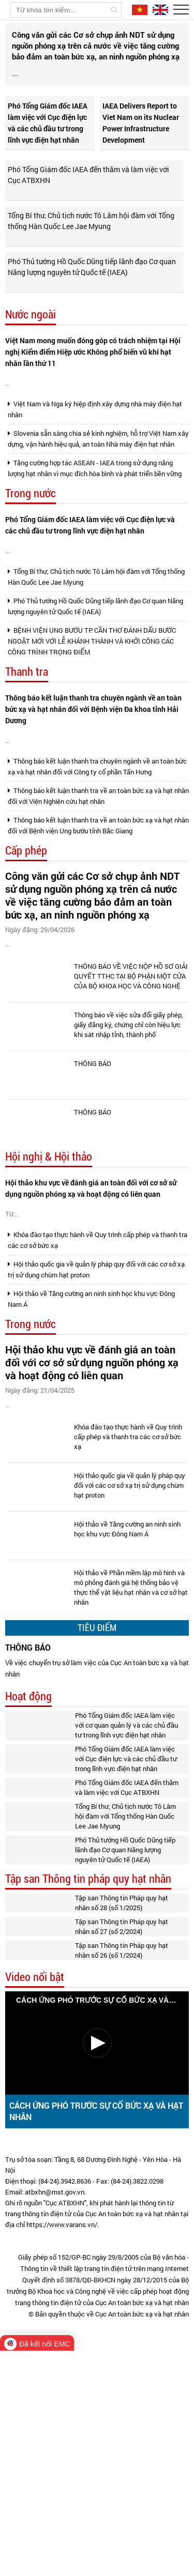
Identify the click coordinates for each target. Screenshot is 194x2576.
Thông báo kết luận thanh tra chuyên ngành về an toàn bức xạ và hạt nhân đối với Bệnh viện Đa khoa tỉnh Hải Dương (93, 826)
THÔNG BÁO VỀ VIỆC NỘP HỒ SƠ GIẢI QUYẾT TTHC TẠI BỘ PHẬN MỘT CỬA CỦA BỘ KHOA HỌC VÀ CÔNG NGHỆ (131, 1132)
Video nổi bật (34, 2202)
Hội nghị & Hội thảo (48, 1312)
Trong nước (30, 568)
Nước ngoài (30, 348)
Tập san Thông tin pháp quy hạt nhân (88, 2104)
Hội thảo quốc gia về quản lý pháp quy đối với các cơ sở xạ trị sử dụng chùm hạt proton (96, 1467)
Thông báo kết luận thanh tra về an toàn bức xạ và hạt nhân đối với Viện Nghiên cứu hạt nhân (98, 933)
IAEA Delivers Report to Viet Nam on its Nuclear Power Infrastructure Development (140, 157)
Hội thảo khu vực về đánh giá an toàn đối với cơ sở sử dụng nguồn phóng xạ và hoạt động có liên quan (90, 1344)
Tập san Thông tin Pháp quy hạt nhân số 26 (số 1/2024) (121, 2175)
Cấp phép (26, 988)
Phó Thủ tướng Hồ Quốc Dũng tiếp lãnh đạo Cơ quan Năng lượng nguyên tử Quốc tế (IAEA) (92, 301)
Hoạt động (28, 1921)
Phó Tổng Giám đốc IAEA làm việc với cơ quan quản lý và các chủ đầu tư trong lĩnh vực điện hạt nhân (126, 1950)
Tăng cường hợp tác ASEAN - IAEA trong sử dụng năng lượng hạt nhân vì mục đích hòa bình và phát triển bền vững (95, 544)
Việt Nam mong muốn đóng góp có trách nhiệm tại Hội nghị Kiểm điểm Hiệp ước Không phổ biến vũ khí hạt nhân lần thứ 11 (93, 386)
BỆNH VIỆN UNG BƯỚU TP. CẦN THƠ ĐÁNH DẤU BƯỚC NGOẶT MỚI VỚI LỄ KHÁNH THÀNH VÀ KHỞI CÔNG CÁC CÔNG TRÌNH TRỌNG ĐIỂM (92, 757)
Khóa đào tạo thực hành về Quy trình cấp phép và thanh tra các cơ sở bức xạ (97, 1437)
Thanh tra (26, 788)
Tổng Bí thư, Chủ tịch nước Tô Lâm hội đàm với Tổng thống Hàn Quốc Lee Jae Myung (91, 255)
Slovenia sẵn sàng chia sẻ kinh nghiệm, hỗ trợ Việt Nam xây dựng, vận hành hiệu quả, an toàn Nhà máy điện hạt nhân (98, 514)
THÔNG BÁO (92, 1219)
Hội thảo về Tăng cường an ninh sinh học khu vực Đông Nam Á (91, 1496)
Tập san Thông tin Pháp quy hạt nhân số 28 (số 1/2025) (121, 2128)
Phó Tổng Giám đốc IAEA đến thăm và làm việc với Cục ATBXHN (88, 209)
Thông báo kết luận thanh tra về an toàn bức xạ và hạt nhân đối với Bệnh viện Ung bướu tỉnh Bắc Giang (98, 963)
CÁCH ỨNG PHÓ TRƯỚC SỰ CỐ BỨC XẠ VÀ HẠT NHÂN (96, 2336)
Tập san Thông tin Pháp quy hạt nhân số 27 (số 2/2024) (121, 2151)
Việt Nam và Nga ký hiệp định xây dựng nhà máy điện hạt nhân (95, 485)
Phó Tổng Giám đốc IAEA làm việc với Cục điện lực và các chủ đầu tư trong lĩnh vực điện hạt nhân (47, 157)
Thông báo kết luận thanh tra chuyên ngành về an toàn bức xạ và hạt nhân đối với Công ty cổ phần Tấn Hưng (97, 904)
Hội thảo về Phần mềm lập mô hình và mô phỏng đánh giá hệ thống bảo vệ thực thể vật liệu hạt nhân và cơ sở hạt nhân (131, 1812)
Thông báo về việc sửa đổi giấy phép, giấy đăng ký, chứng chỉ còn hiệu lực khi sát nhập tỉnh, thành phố (128, 1180)
